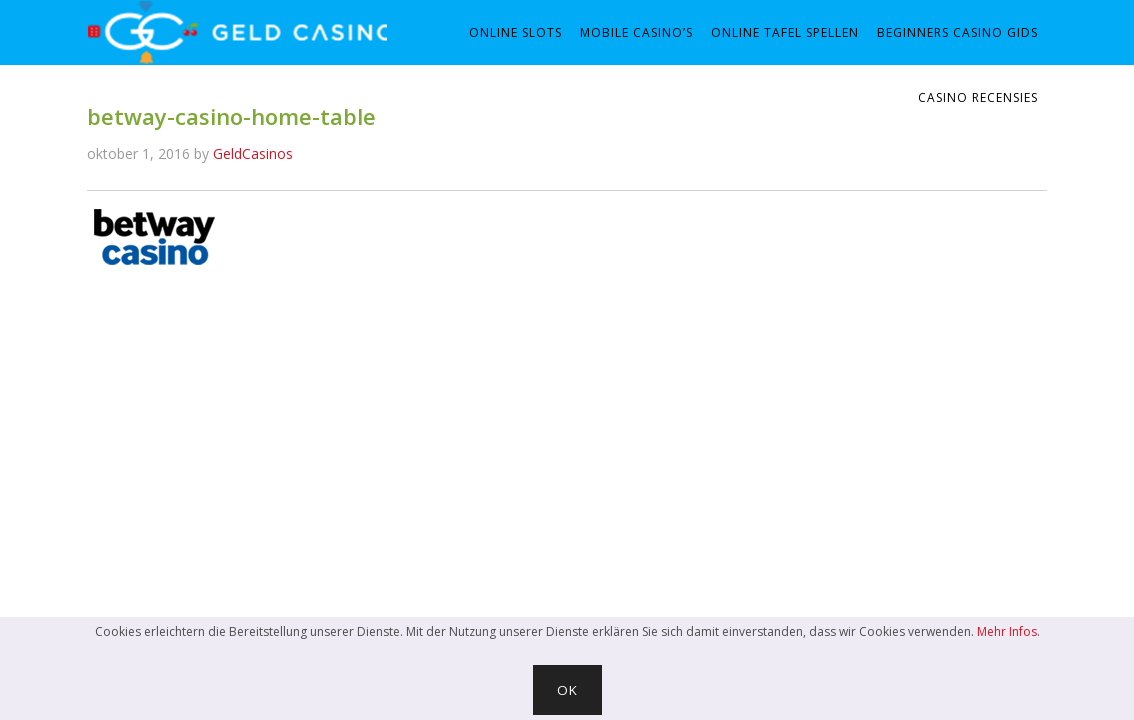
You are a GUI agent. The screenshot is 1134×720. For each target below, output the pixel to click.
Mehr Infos (1007, 631)
